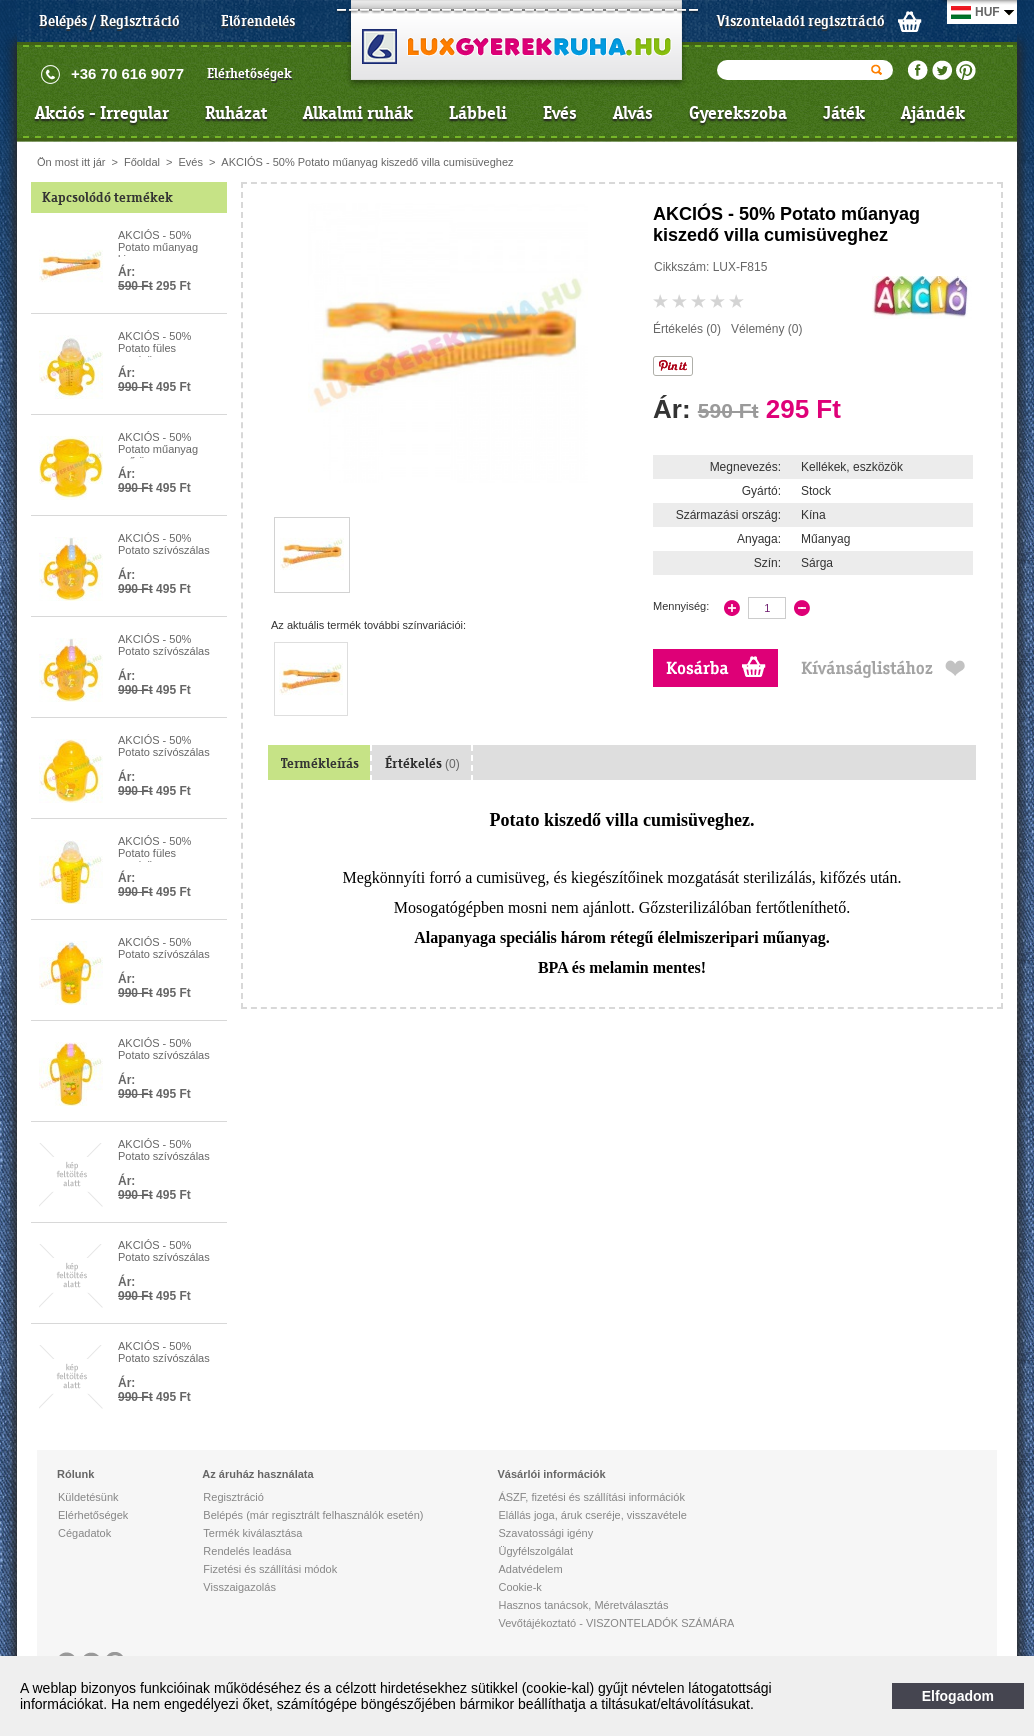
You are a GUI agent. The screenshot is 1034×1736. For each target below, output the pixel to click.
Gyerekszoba (738, 113)
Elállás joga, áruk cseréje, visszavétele (592, 1515)
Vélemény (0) (766, 329)
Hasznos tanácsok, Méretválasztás (583, 1605)
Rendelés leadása (247, 1551)
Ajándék (933, 113)
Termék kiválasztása (252, 1533)
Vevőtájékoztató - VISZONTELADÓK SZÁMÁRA (616, 1623)
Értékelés (422, 763)
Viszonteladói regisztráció (801, 21)
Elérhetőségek (249, 73)
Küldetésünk (88, 1497)
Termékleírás (320, 763)
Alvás (633, 113)
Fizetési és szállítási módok (270, 1569)
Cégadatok (84, 1533)
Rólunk (75, 1474)
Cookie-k (519, 1587)
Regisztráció (233, 1497)
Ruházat (236, 113)
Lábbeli (478, 113)
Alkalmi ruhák (358, 113)
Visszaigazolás (239, 1587)
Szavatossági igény (545, 1533)
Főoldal (142, 162)
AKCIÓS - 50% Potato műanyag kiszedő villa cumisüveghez (367, 162)
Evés (560, 113)
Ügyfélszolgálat (535, 1551)
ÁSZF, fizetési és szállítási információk (591, 1497)
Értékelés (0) (687, 329)
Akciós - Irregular (102, 113)
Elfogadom (958, 1696)
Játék (844, 113)
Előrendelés (258, 21)
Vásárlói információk (551, 1474)
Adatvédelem (530, 1569)
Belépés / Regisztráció (109, 21)
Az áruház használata (257, 1474)
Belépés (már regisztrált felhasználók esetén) (313, 1515)
